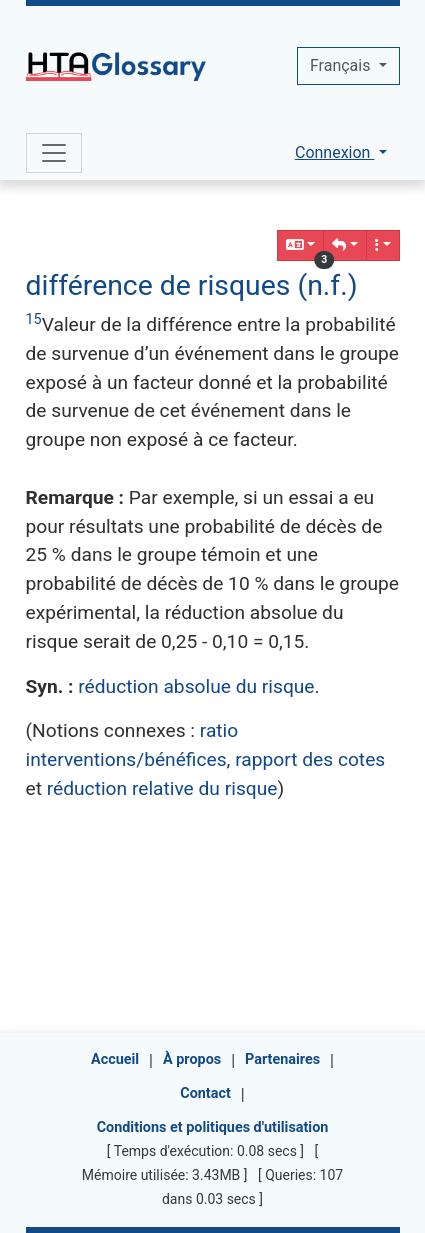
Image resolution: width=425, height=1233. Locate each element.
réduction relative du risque (162, 788)
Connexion (334, 152)
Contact (205, 1093)
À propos (192, 1059)
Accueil (115, 1059)
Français (342, 65)
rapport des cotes (310, 759)
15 (34, 319)
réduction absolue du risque (196, 686)
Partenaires (282, 1059)
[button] (345, 245)
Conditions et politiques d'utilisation (213, 1127)
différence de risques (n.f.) (192, 285)
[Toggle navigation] (54, 153)
